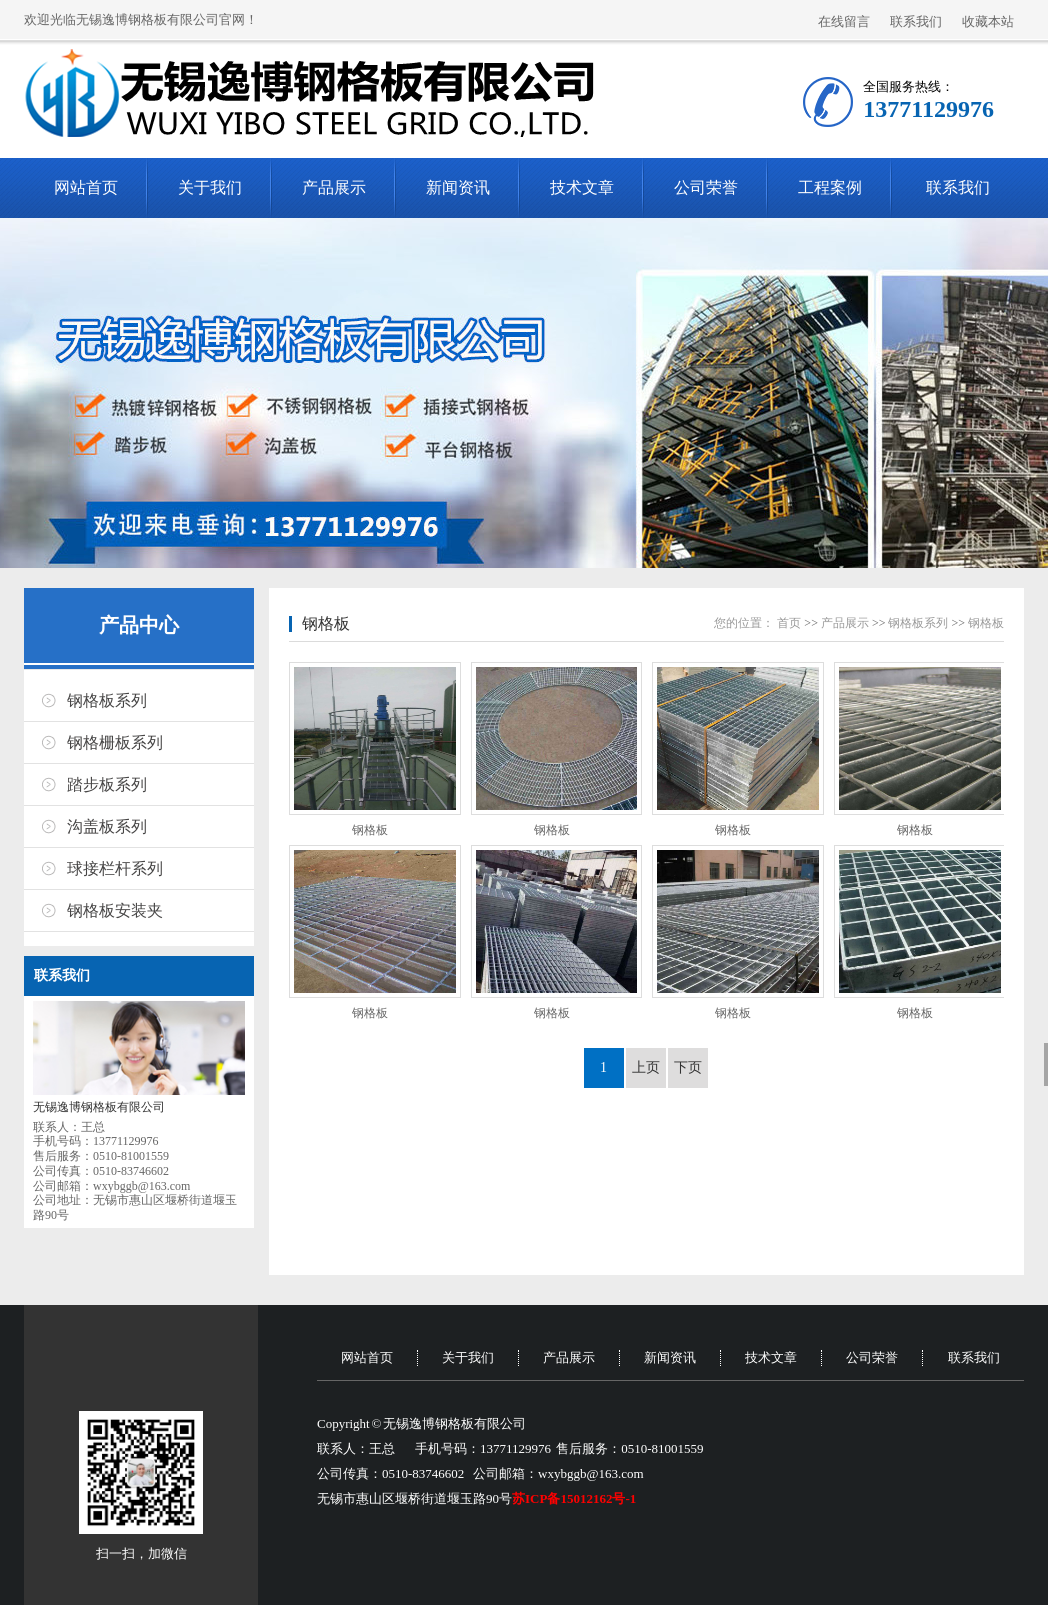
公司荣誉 (706, 187)
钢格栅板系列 (115, 742)
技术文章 (582, 187)
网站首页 (86, 187)
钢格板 (326, 623)
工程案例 (830, 187)
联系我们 (916, 21)
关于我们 (210, 187)
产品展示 (334, 187)
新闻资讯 (458, 187)
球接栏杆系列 (115, 868)
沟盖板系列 (107, 826)
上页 (646, 1067)
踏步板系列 (107, 784)
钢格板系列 (107, 700)
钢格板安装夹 (115, 910)
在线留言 (844, 21)
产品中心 (139, 625)
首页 (789, 623)
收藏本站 (988, 21)
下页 (688, 1067)
